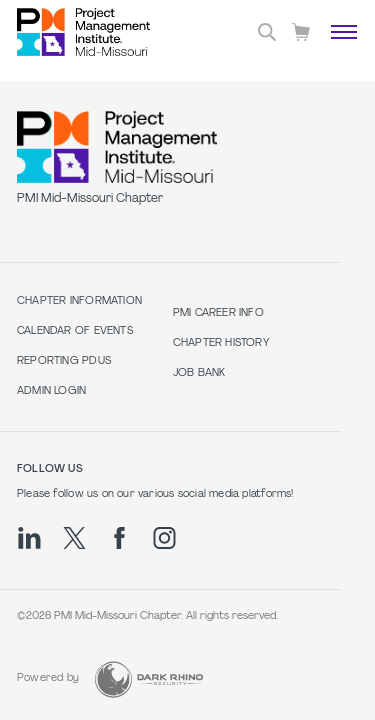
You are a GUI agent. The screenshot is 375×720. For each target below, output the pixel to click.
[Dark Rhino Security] (149, 679)
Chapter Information (79, 301)
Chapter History (221, 343)
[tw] (74, 538)
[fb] (119, 538)
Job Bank (199, 373)
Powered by (48, 678)
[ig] (164, 538)
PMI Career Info (218, 313)
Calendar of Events (75, 331)
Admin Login (51, 391)
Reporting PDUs (64, 361)
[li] (29, 538)
